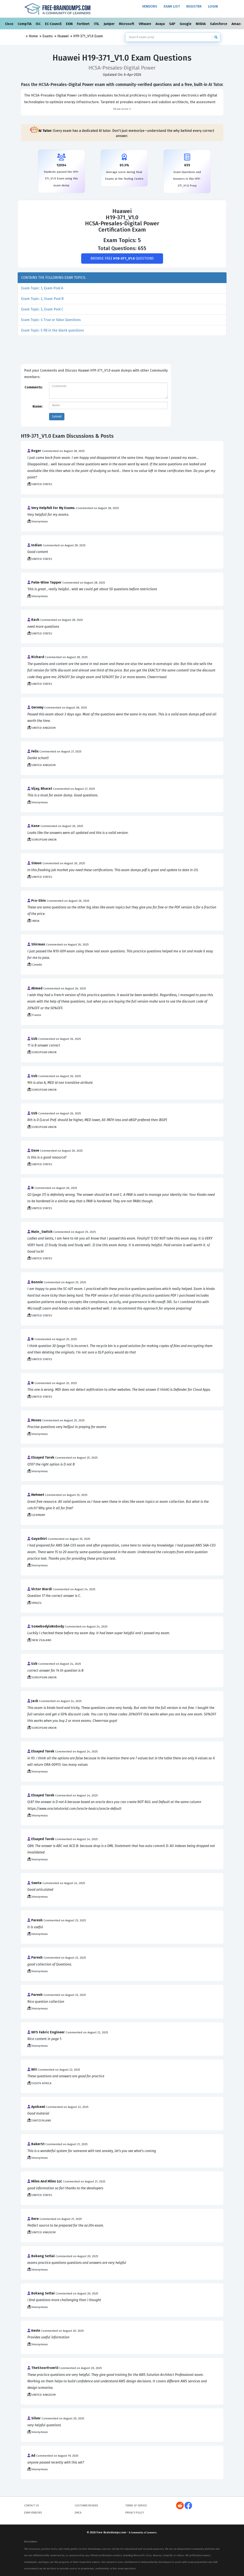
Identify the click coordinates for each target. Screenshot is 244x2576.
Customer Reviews (86, 2505)
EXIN (69, 24)
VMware (145, 24)
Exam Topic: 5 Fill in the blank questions (52, 330)
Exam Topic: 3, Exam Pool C (42, 309)
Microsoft (127, 24)
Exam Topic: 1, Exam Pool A (42, 288)
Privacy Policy (134, 2512)
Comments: (34, 387)
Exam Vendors (33, 2512)
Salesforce (219, 24)
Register (194, 6)
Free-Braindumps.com (111, 2532)
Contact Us (31, 2505)
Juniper (109, 24)
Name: (38, 406)
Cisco (9, 24)
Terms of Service (136, 2505)
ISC (39, 24)
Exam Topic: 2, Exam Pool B (42, 299)
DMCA (78, 2512)
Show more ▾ (122, 109)
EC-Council (53, 24)
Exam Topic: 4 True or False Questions (51, 320)
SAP (172, 24)
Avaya (160, 24)
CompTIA (25, 24)
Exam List (172, 6)
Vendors (149, 6)
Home (33, 36)
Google (186, 24)
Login (213, 6)
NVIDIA (201, 24)
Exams (47, 36)
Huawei (63, 36)
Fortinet (83, 24)
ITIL (97, 24)
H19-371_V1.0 (88, 36)
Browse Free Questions (122, 258)
